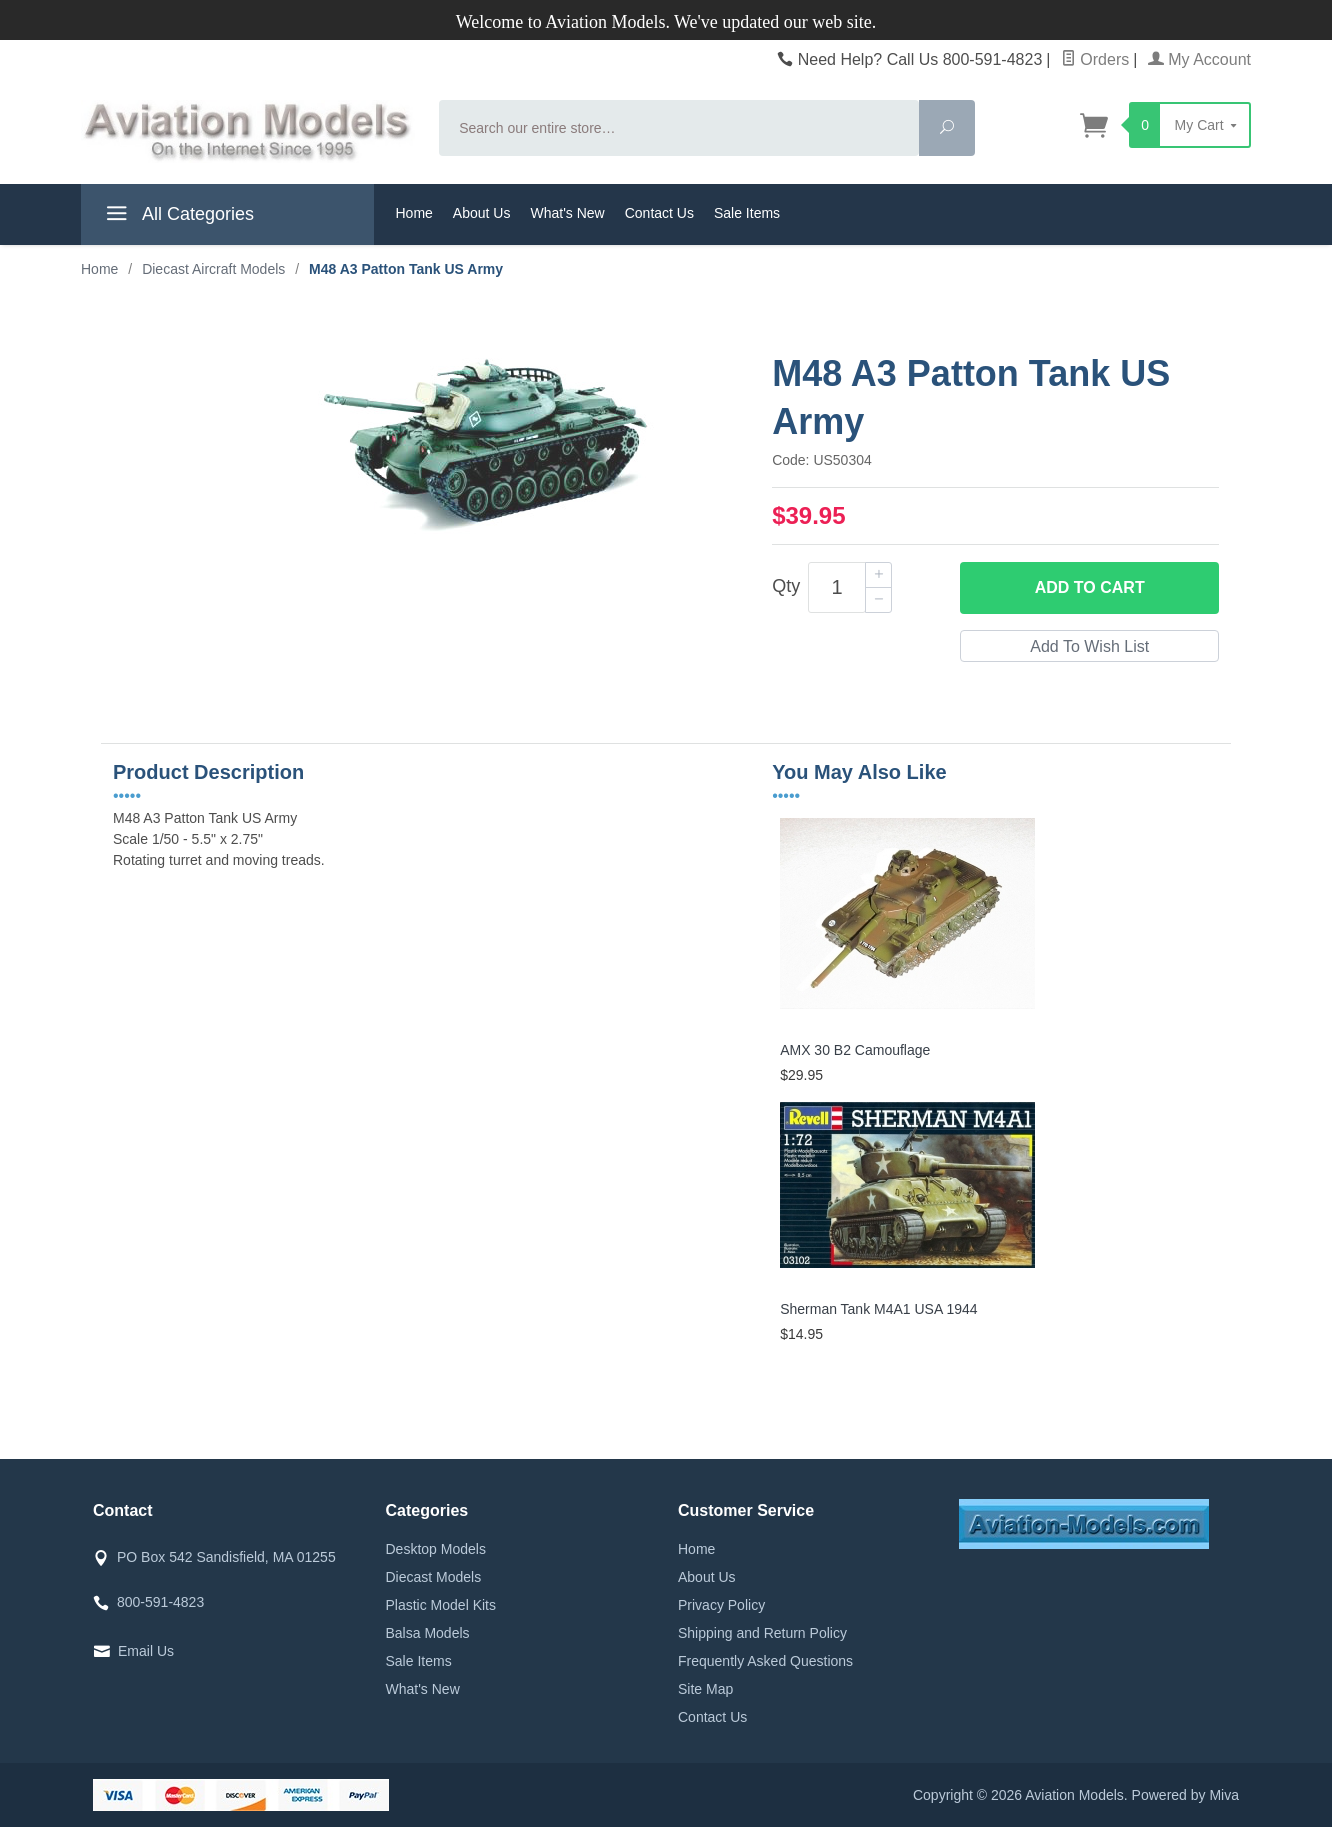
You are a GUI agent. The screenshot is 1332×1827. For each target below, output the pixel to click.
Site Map (705, 1689)
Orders (1095, 59)
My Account (1199, 59)
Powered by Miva (1185, 1795)
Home (414, 213)
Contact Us (659, 213)
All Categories (177, 217)
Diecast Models (434, 1577)
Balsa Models (428, 1633)
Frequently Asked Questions (765, 1661)
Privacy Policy (721, 1605)
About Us (482, 213)
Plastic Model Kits (441, 1605)
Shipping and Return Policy (762, 1633)
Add (1090, 588)
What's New (567, 213)
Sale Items (747, 213)
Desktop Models (436, 1549)
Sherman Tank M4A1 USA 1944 (878, 1309)
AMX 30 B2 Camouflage (855, 1050)
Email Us (146, 1651)
